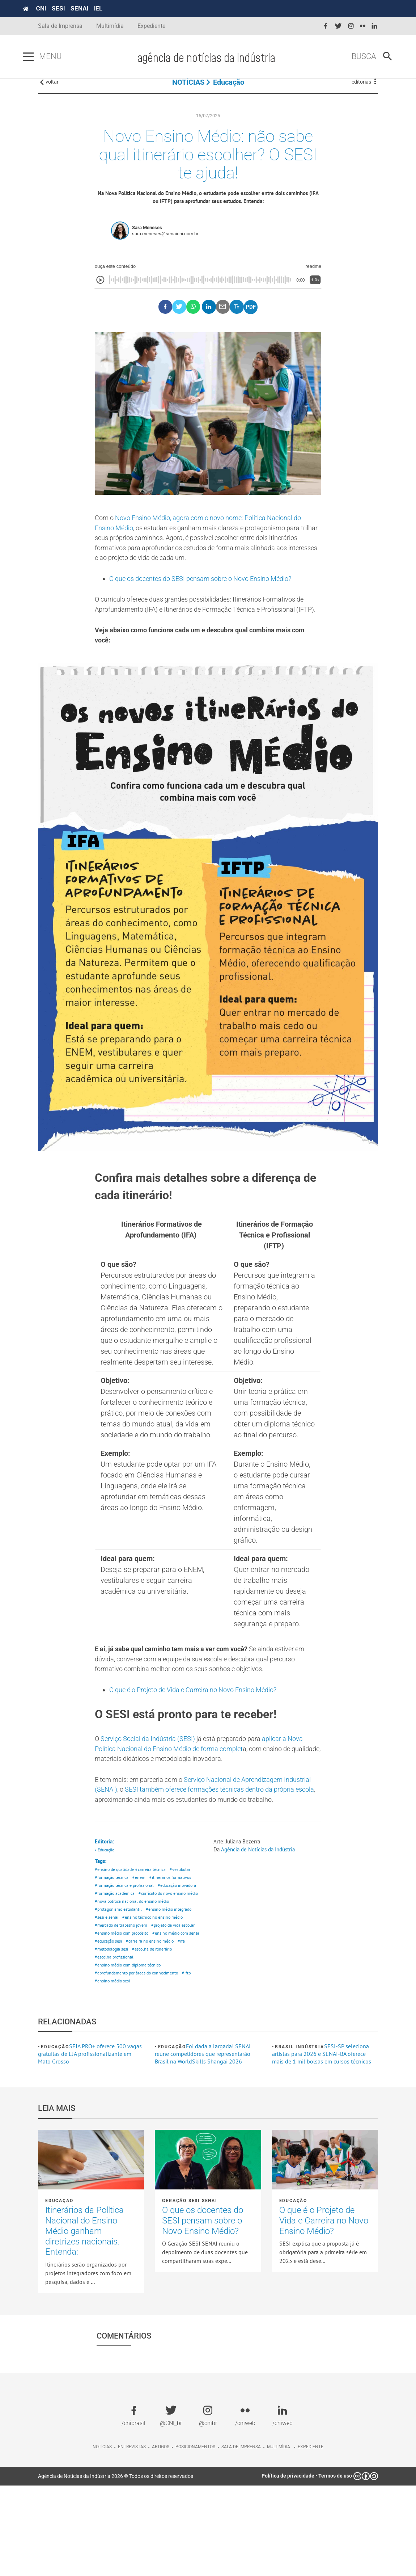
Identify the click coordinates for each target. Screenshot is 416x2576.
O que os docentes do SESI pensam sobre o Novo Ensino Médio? (211, 599)
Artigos (160, 2537)
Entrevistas (132, 2537)
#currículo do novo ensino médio (127, 1967)
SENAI (94, 8)
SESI (73, 8)
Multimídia (110, 25)
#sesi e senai (107, 1993)
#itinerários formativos (175, 1941)
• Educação (106, 1911)
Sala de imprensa (241, 2537)
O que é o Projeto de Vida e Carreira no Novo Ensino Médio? (203, 1731)
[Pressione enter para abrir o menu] (43, 56)
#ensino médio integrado (173, 1984)
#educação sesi (164, 2027)
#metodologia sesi (179, 2036)
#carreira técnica (155, 1932)
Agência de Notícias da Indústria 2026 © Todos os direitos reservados (115, 2566)
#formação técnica (113, 1941)
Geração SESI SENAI (189, 2290)
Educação (228, 90)
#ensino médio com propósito (124, 2019)
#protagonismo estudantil (120, 1984)
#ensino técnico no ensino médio (155, 1993)
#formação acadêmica (161, 1958)
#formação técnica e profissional (126, 1949)
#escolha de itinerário (116, 2045)
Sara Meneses (147, 243)
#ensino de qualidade (116, 1932)
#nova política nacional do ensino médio (134, 1975)
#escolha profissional (161, 2045)
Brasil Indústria (299, 2137)
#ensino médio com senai (120, 2027)
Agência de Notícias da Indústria (261, 1910)
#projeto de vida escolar (118, 2010)
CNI (56, 8)
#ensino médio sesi (113, 2071)
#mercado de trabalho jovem (123, 2001)
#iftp (193, 2062)
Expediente (151, 25)
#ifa (153, 2036)
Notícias (102, 2537)
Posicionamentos (195, 2537)
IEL (113, 8)
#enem (142, 1941)
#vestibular (185, 1932)
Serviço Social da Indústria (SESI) (154, 1783)
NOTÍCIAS (188, 90)
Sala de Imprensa (60, 25)
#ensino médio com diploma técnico (131, 2053)
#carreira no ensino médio (120, 2036)
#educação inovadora (115, 1958)
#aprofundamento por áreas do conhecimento (140, 2062)
